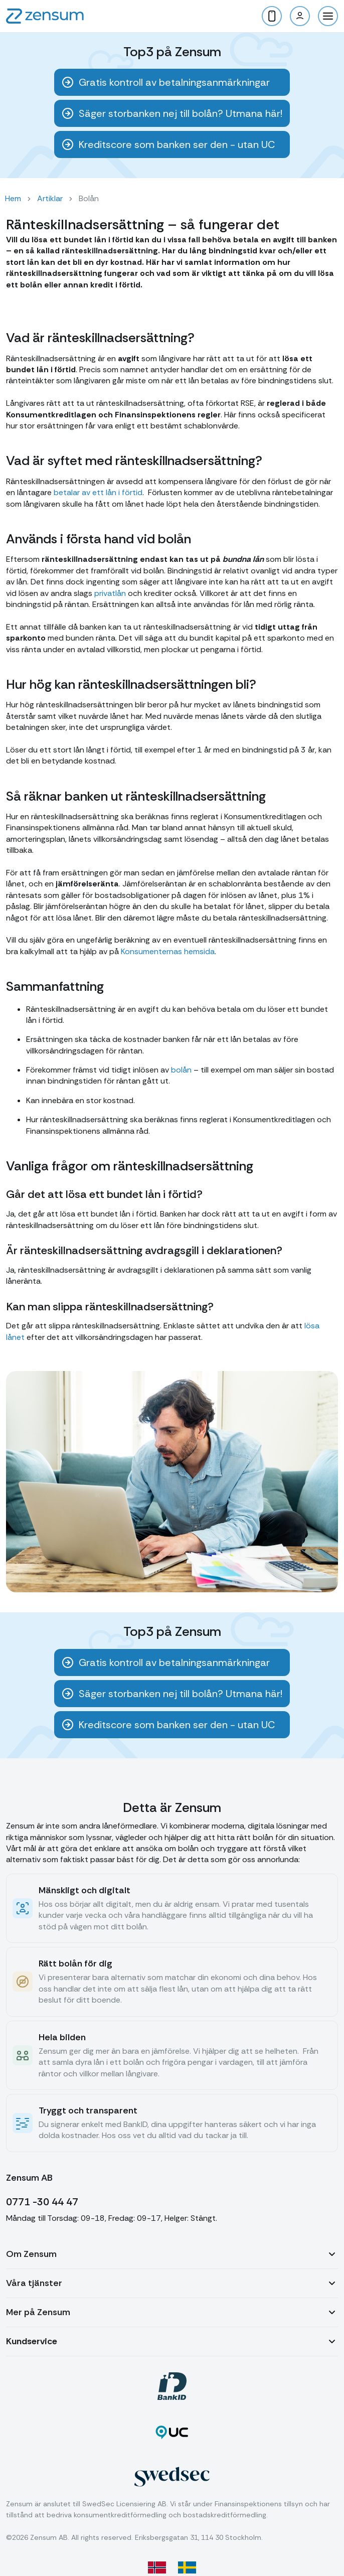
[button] (328, 16)
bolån (181, 1070)
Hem (13, 198)
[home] (45, 16)
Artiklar (50, 198)
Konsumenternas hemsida (168, 951)
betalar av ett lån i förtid (98, 492)
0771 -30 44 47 (42, 2201)
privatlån (110, 593)
